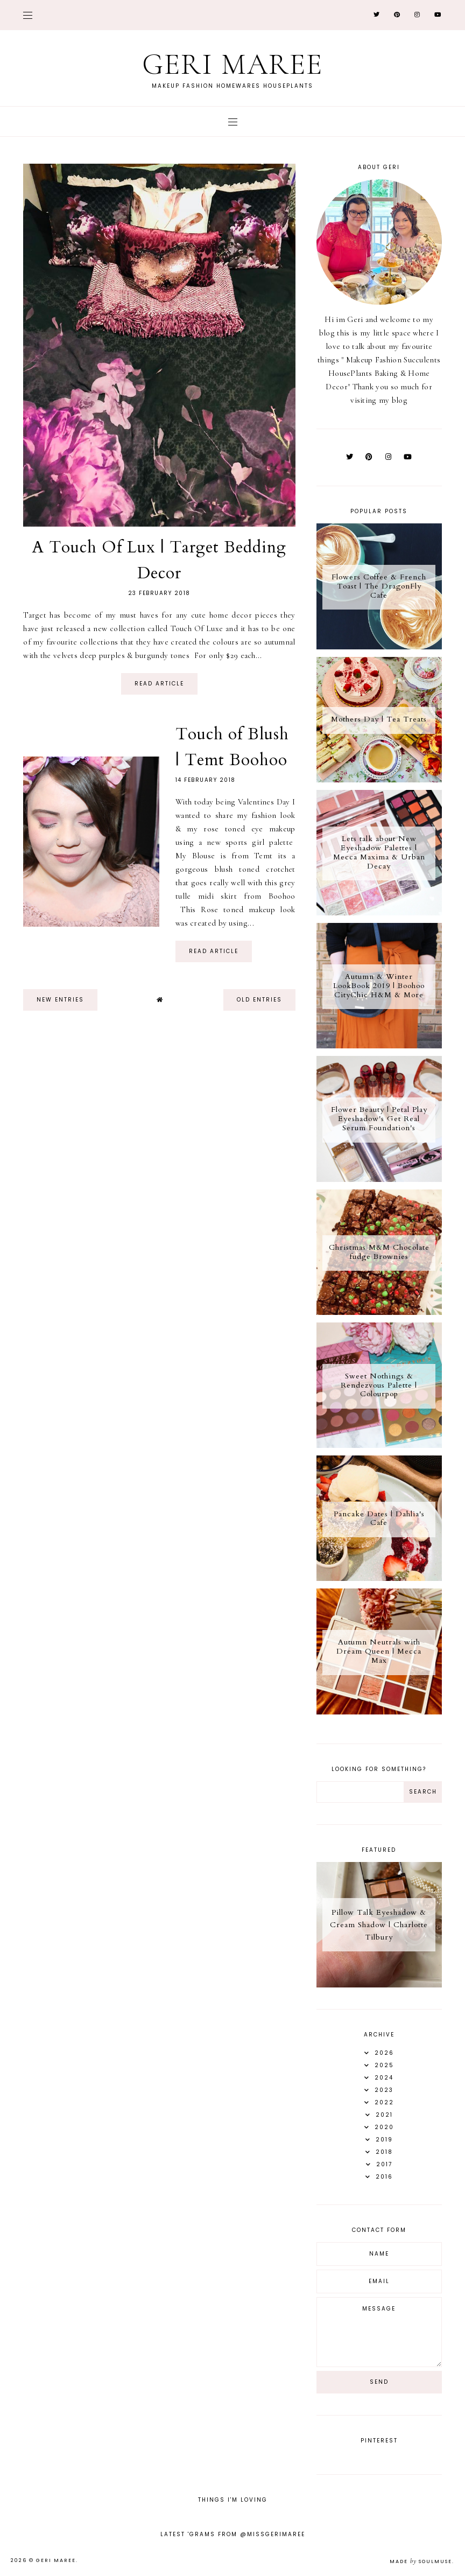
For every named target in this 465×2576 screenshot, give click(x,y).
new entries (60, 1000)
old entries (259, 1000)
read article (159, 684)
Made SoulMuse (421, 2561)
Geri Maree (232, 64)
